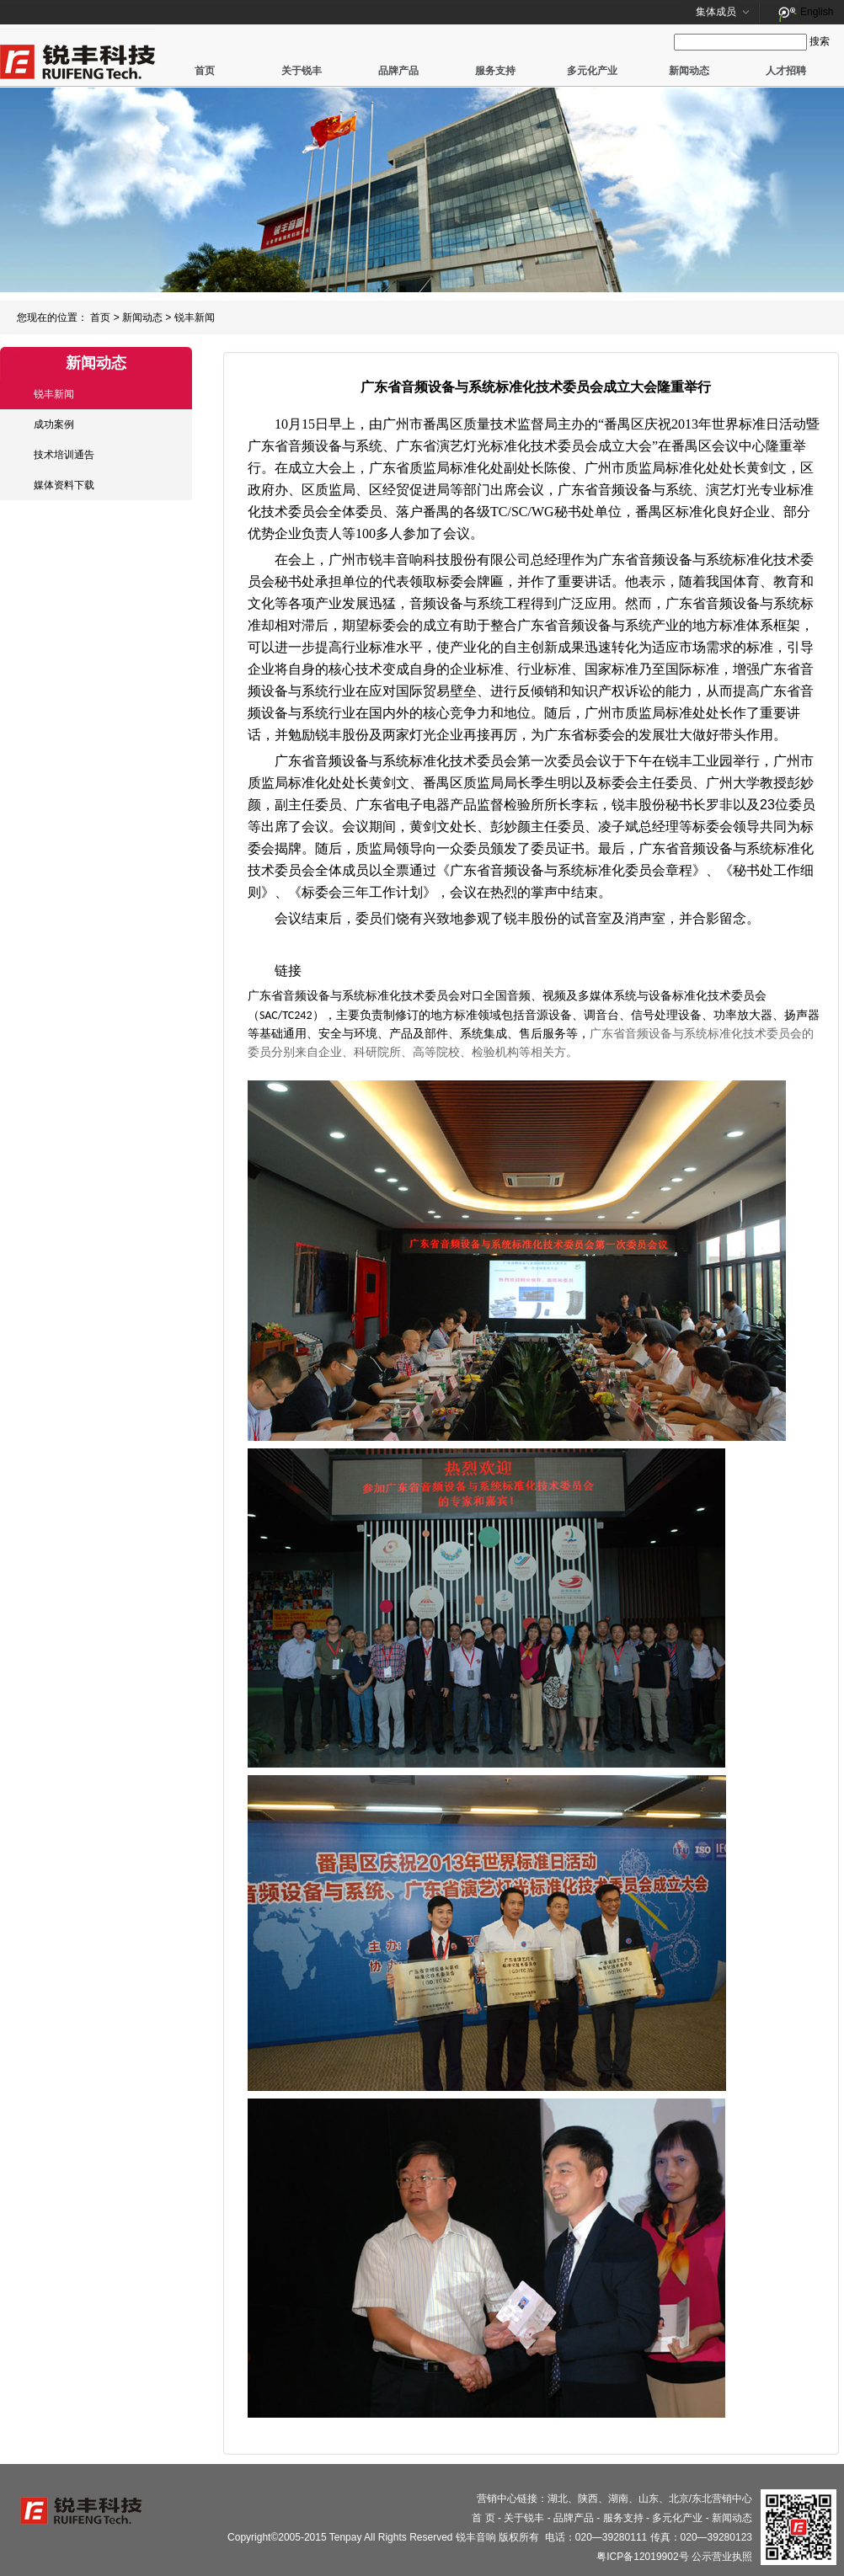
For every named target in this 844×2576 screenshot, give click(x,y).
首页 (205, 71)
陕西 (588, 2498)
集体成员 (716, 12)
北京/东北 (690, 2498)
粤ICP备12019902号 (642, 2557)
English (816, 12)
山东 (648, 2498)
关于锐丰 (301, 71)
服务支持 (495, 71)
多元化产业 (592, 71)
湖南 (618, 2498)
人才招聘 (786, 71)
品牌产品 (398, 71)
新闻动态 (689, 71)
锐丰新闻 (194, 317)
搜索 (819, 41)
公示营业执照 (722, 2557)
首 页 (483, 2518)
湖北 (558, 2498)
